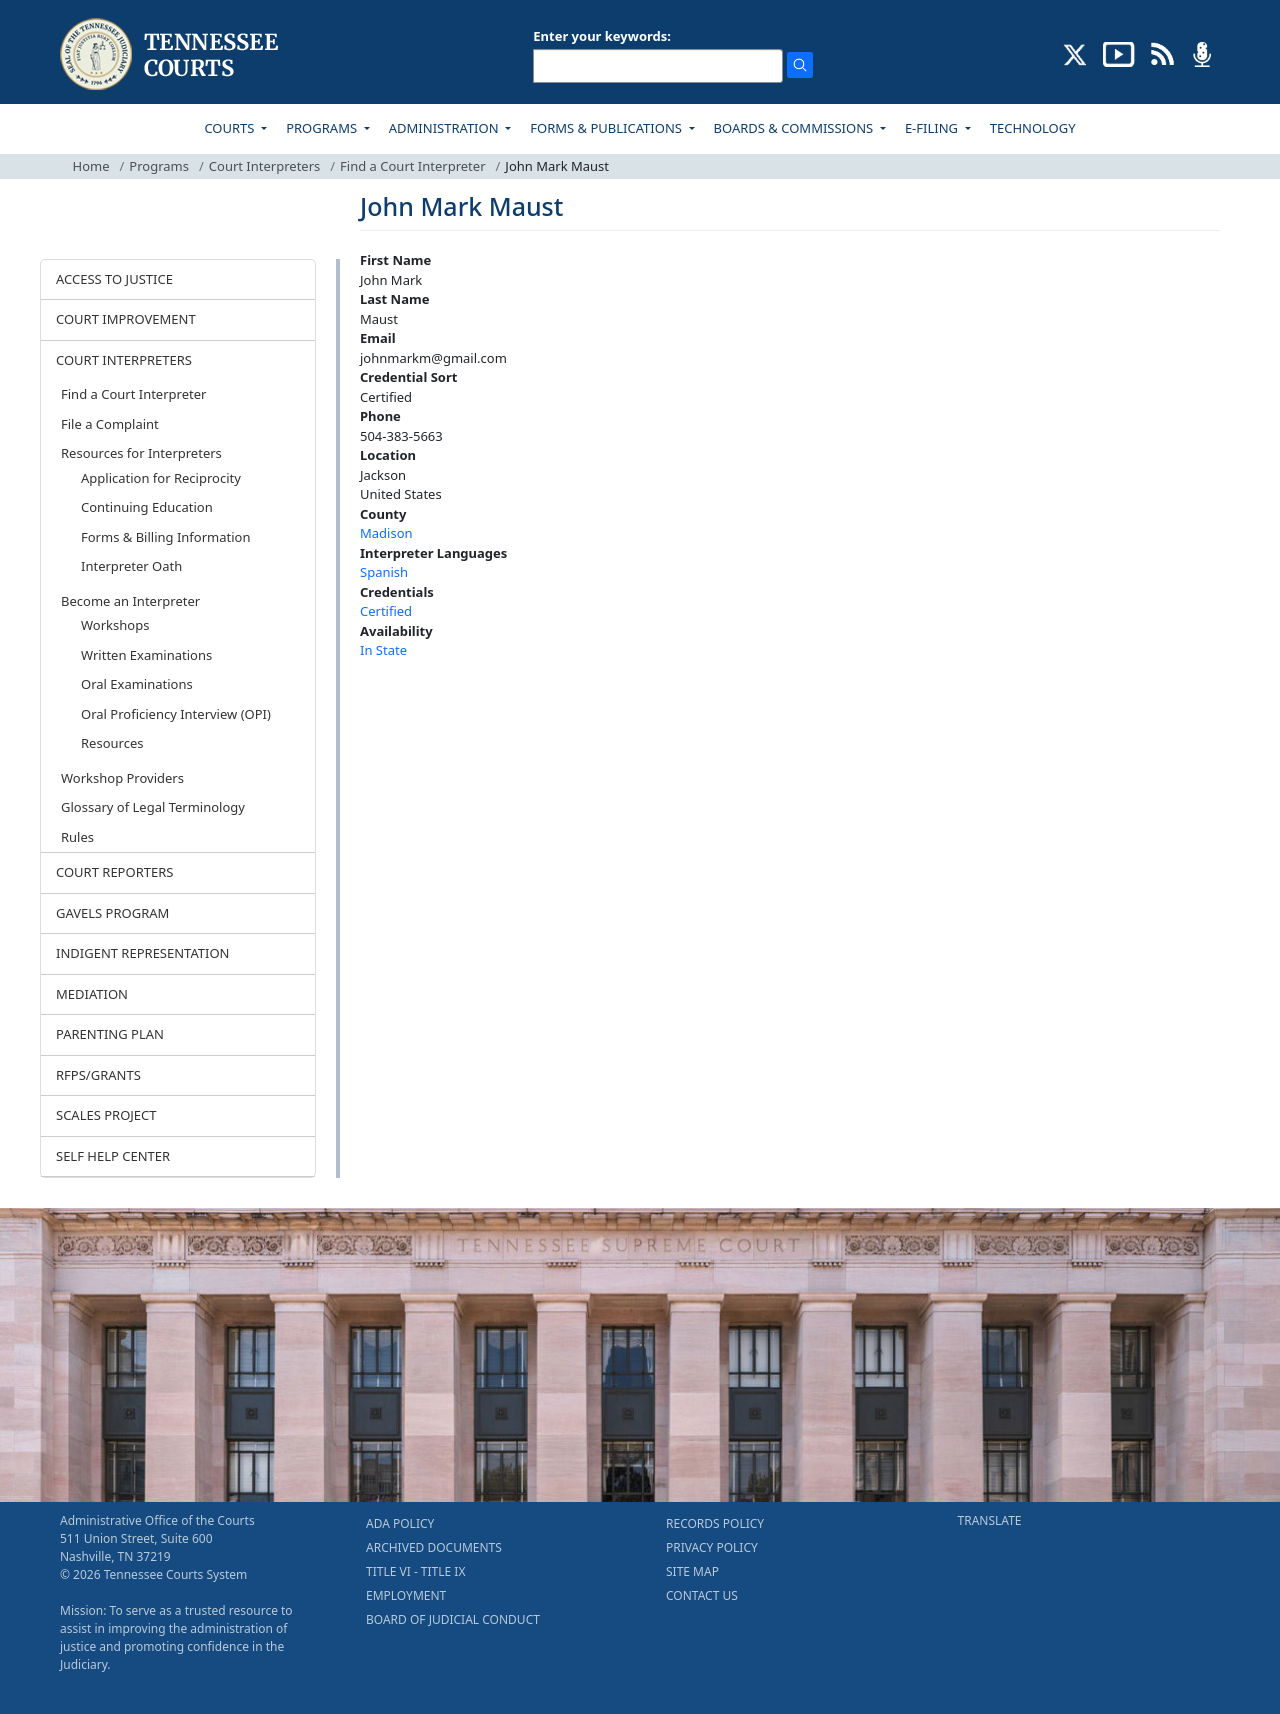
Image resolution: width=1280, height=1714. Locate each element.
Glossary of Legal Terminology (153, 807)
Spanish (384, 572)
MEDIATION (92, 994)
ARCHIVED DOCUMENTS (434, 1547)
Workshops (115, 625)
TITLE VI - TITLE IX (415, 1571)
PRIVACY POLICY (712, 1547)
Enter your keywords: (602, 36)
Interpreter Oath (131, 566)
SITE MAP (692, 1571)
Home (91, 166)
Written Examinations (146, 655)
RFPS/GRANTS (98, 1075)
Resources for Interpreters (141, 453)
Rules (77, 837)
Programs (159, 166)
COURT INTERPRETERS (124, 360)
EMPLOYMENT (406, 1595)
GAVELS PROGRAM (112, 913)
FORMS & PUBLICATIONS (607, 128)
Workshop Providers (122, 778)
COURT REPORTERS (114, 872)
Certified (386, 611)
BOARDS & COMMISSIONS (795, 128)
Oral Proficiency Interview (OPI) (176, 714)
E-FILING (933, 128)
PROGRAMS (323, 128)
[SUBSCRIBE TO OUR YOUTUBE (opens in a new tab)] (1119, 53)
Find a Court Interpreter (412, 166)
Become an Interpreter (130, 601)
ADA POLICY (400, 1523)
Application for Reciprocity (161, 478)
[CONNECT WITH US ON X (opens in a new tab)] (1075, 53)
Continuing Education (147, 507)
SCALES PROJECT (106, 1115)
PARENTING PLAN (110, 1034)
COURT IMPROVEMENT (126, 319)
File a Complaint (110, 424)
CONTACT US (702, 1595)
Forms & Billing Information (165, 537)
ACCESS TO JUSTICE (114, 279)
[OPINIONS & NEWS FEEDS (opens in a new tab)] (1162, 53)
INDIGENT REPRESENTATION (143, 953)
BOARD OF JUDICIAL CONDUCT (453, 1619)
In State (383, 650)
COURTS (230, 128)
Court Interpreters (264, 166)
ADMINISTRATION (445, 128)
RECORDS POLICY (715, 1523)
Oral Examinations (137, 684)
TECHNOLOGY (1033, 128)
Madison (386, 533)
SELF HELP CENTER (113, 1156)
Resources (112, 743)
